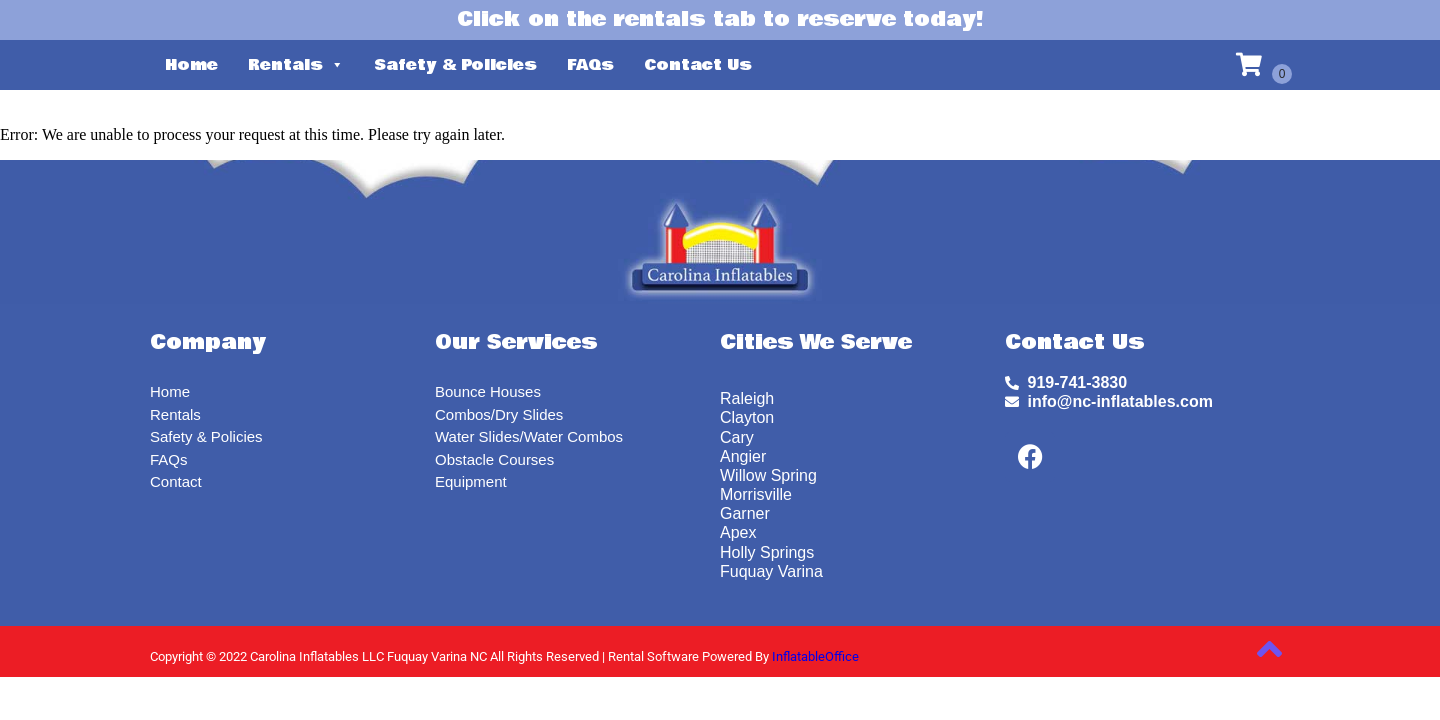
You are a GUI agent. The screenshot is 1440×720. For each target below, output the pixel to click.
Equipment (471, 481)
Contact (176, 481)
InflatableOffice (815, 656)
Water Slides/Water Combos (529, 436)
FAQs (590, 65)
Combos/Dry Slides (499, 414)
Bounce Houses (488, 391)
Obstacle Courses (494, 459)
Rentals (296, 65)
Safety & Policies (455, 65)
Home (191, 65)
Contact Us (698, 65)
